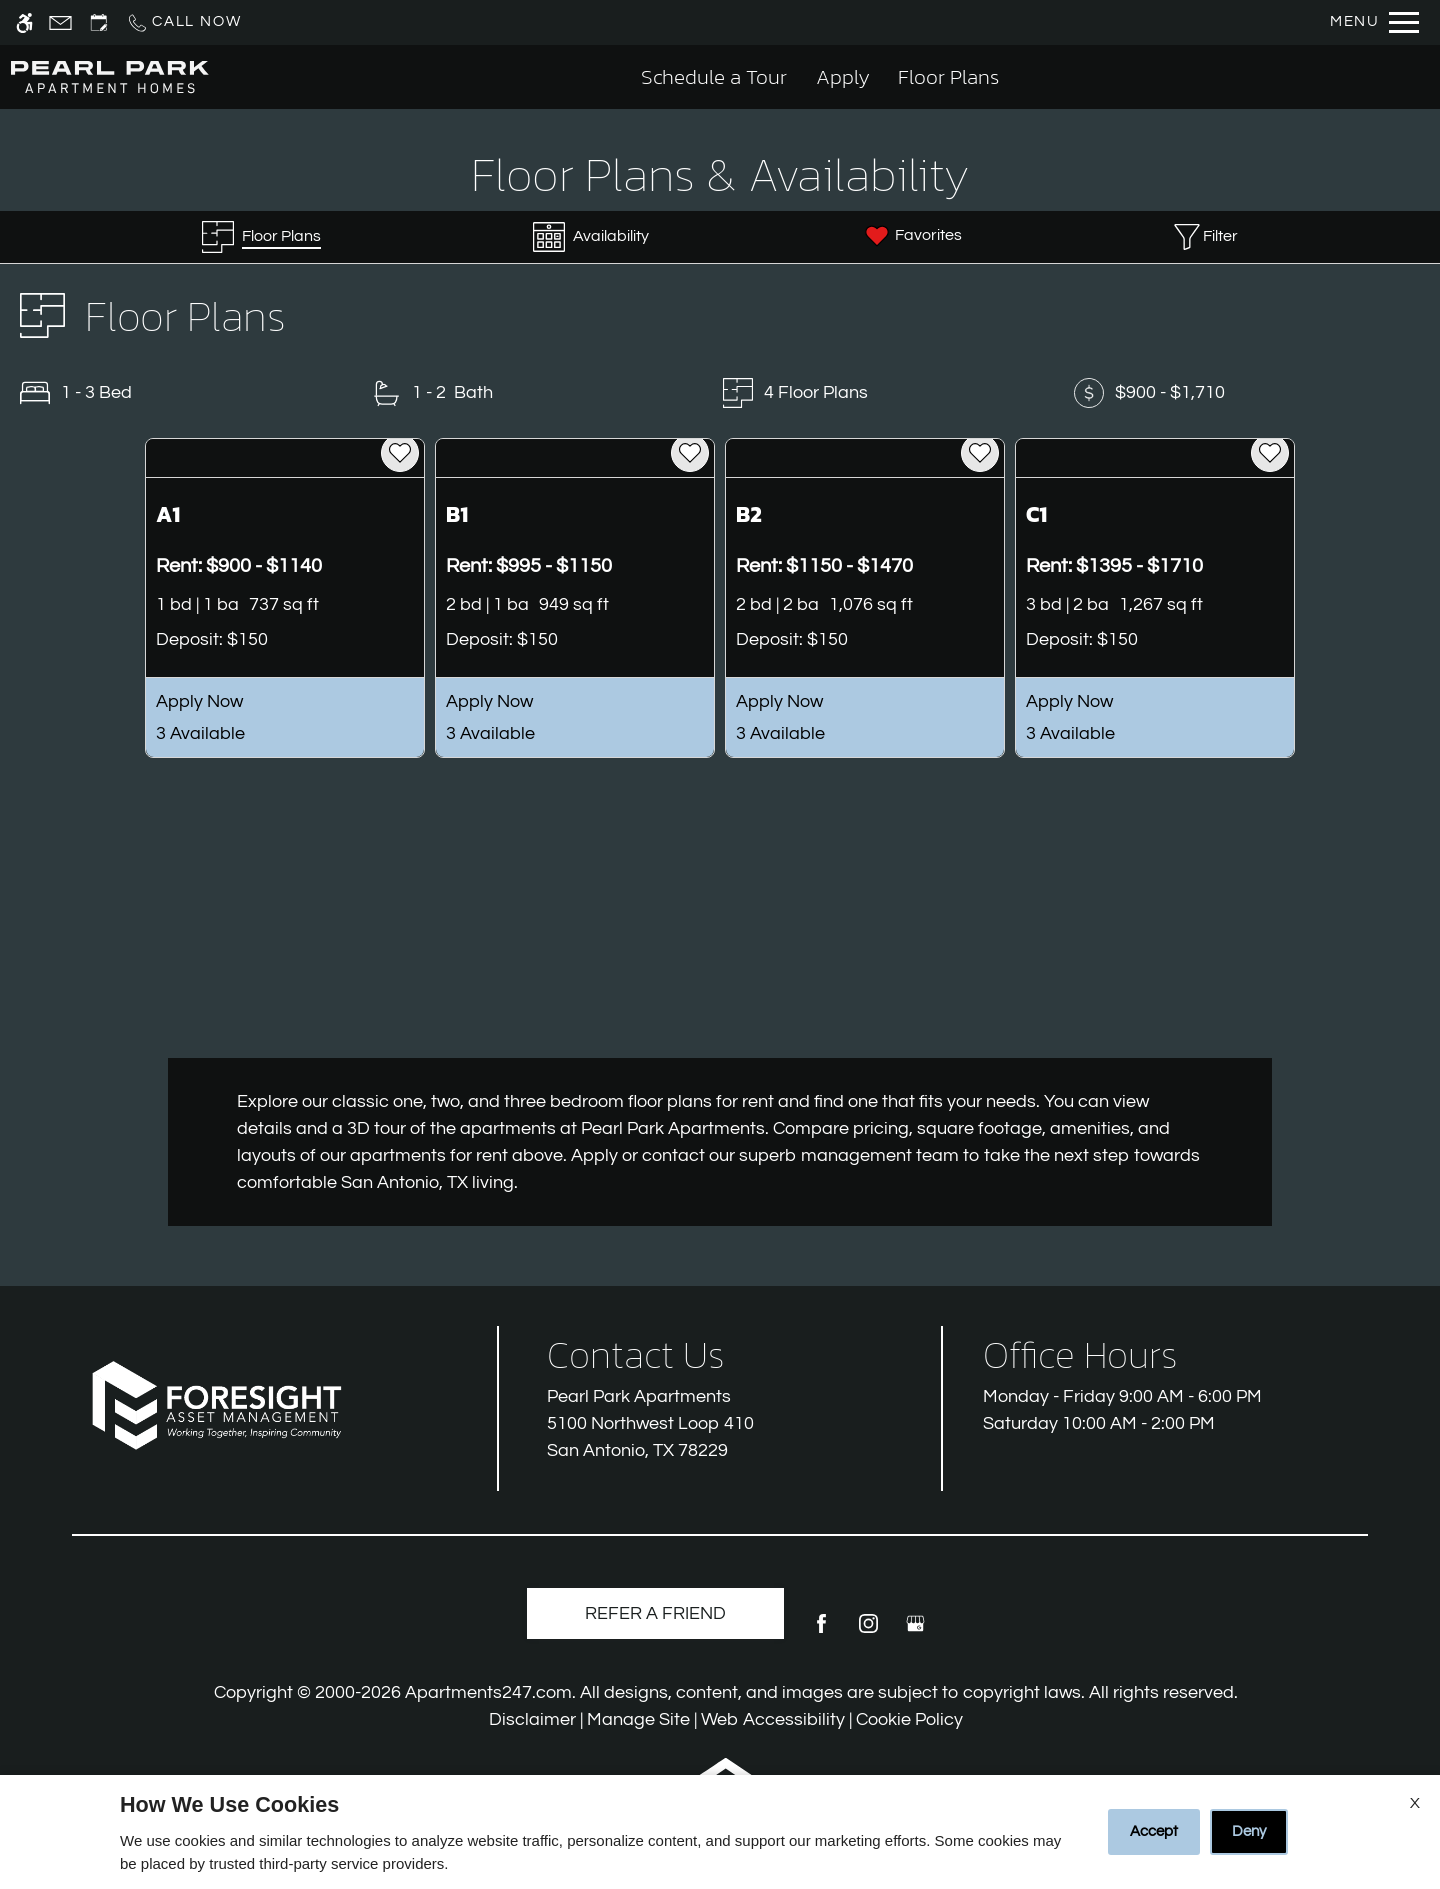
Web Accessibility (773, 1719)
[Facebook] (821, 1631)
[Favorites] (912, 237)
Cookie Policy (909, 1719)
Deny (1249, 1831)
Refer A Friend (655, 1613)
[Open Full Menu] (1374, 22)
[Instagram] (868, 1631)
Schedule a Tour (714, 76)
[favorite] (400, 453)
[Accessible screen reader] (24, 22)
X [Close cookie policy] (1415, 1803)
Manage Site (638, 1719)
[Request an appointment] (99, 22)
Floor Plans (948, 76)
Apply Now (199, 701)
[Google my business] (915, 1631)
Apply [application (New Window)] (843, 76)
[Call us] (183, 22)
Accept (1154, 1831)
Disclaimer (532, 1719)
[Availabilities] (591, 237)
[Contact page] (60, 22)
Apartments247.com (488, 1692)
